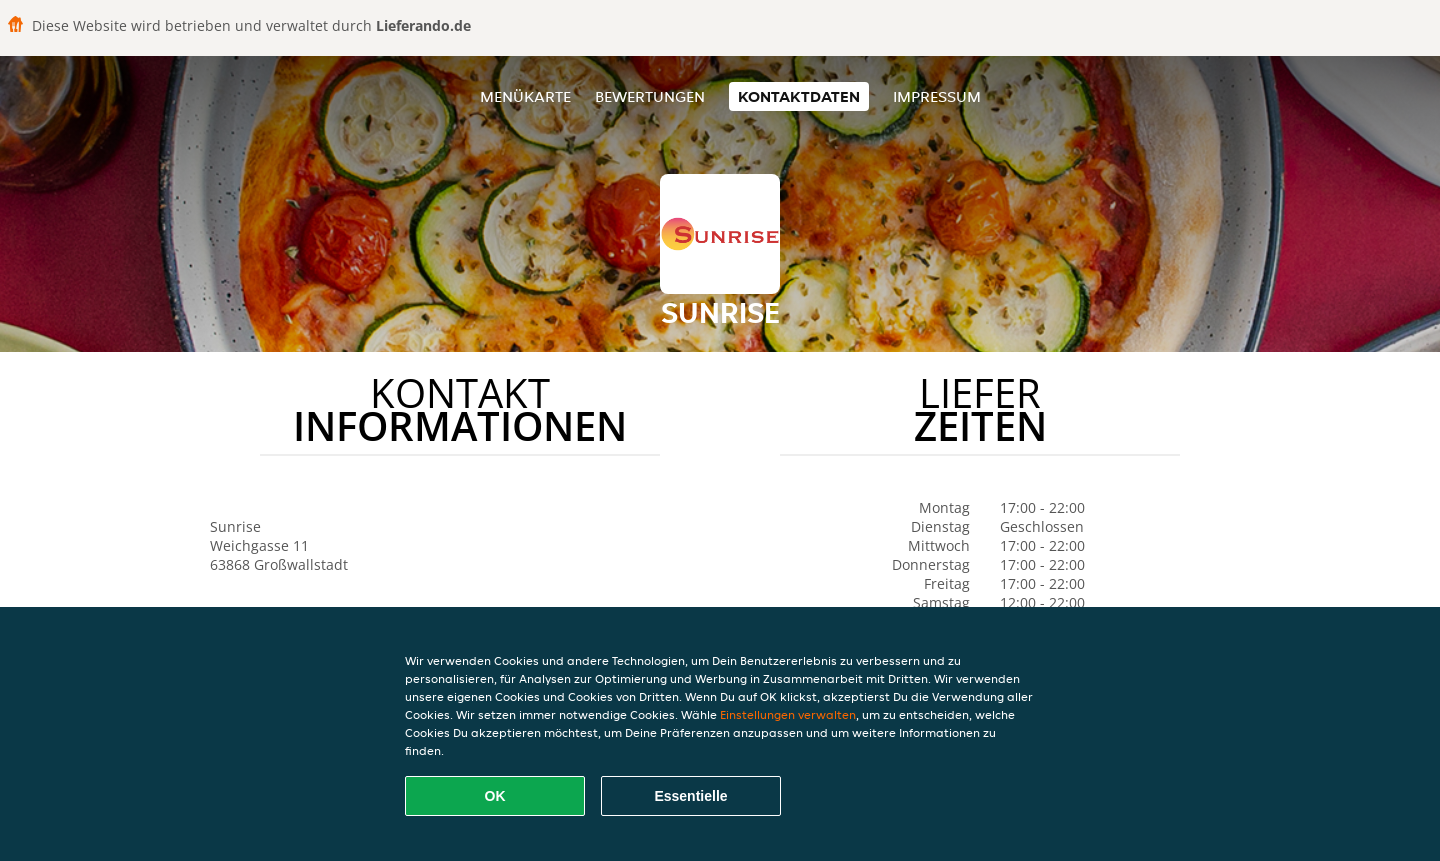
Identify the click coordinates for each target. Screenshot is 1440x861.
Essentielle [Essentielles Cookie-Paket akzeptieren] (690, 796)
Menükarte (525, 96)
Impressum (937, 96)
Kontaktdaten (799, 96)
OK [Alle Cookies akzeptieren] (495, 796)
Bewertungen (650, 96)
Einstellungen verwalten (788, 714)
